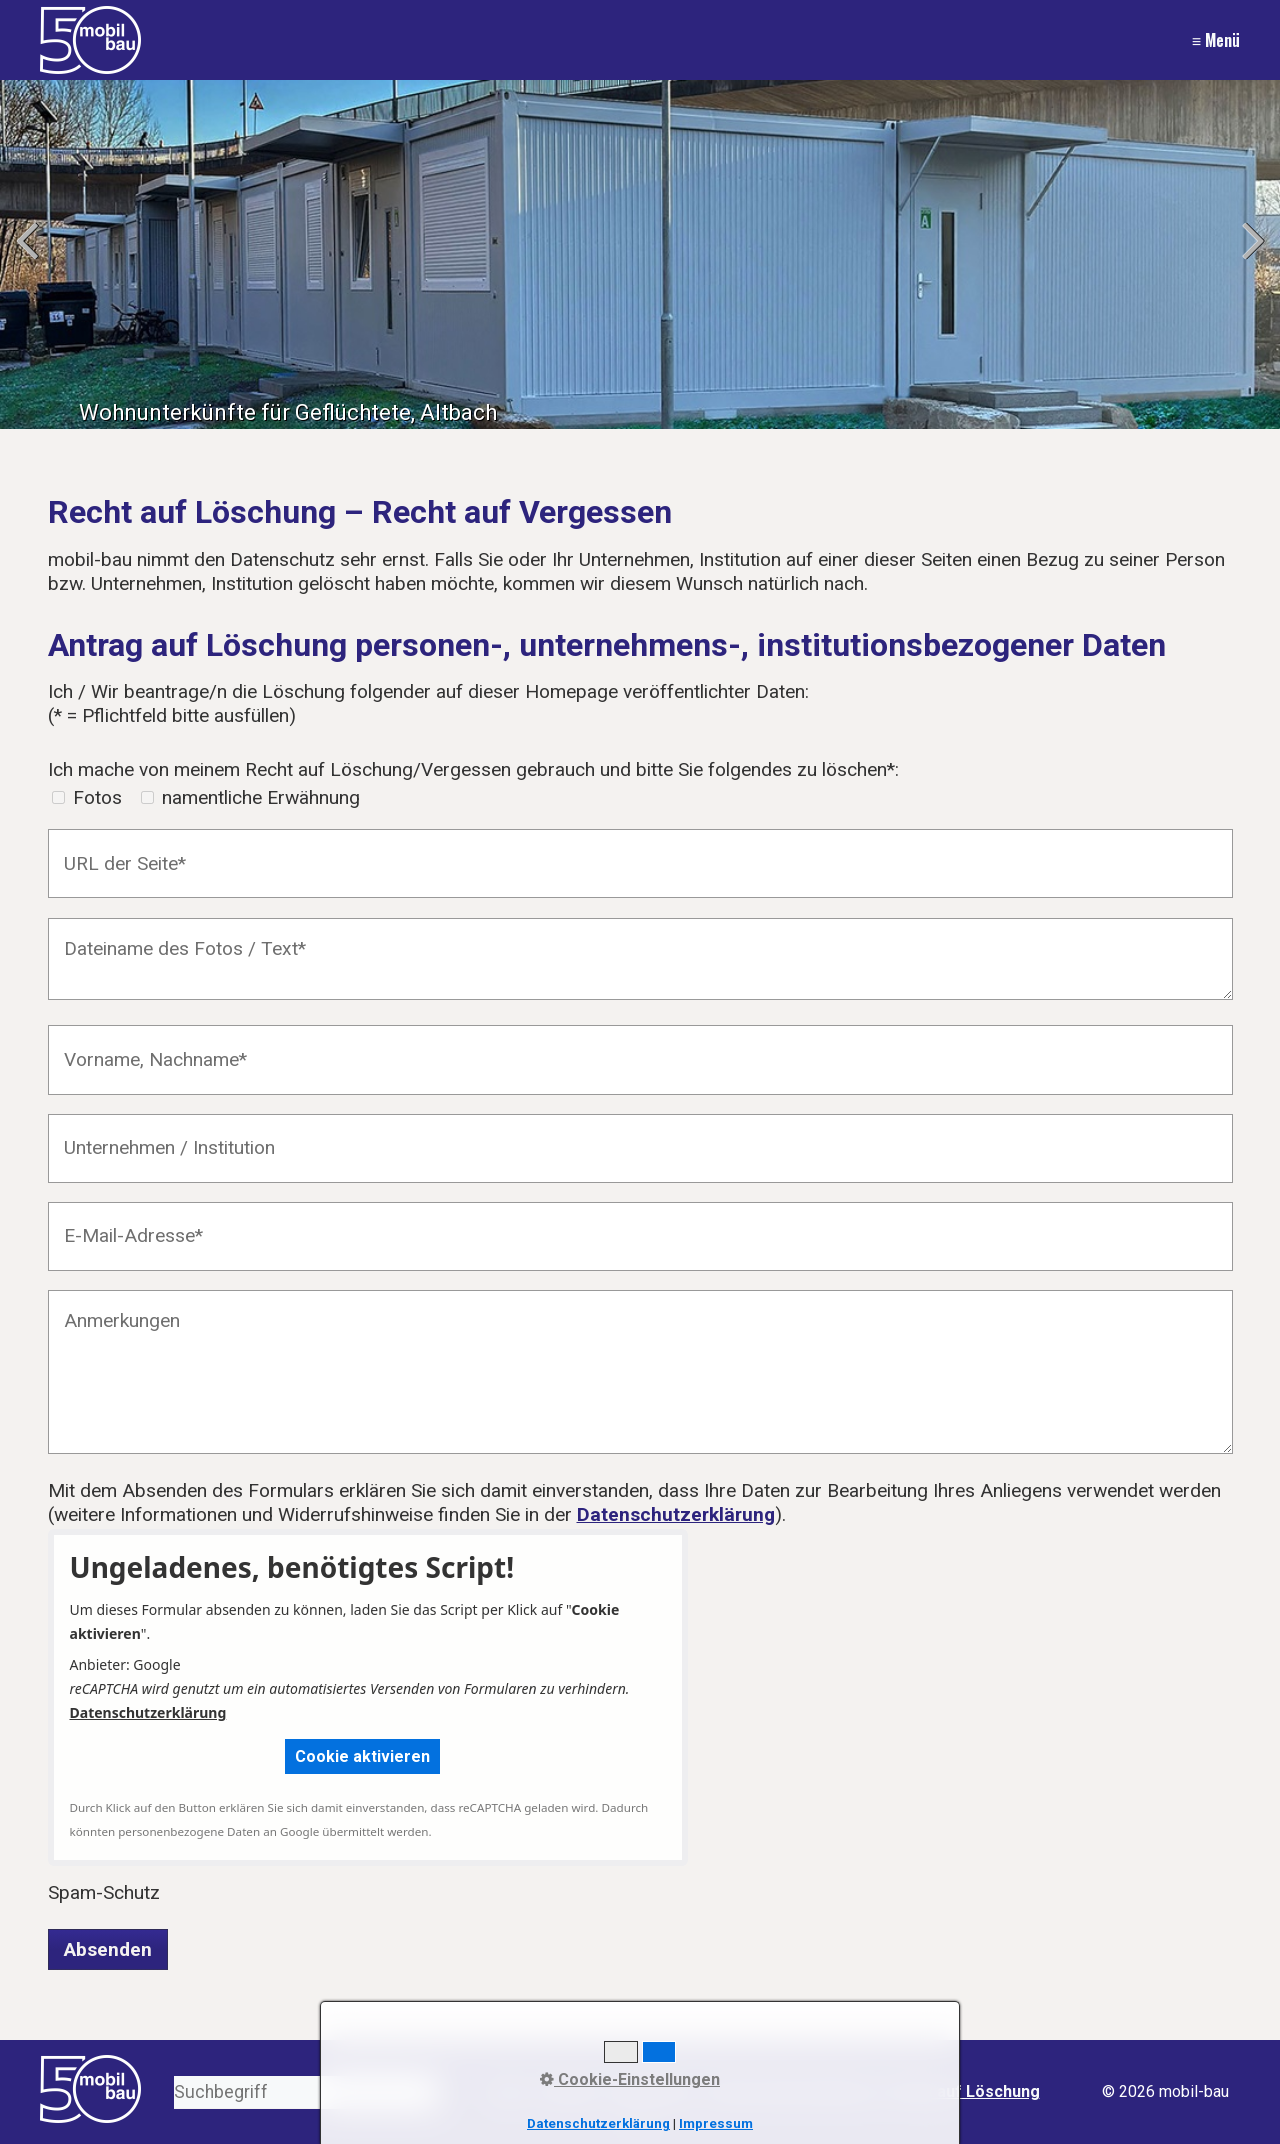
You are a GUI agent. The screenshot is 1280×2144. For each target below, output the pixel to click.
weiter (1250, 259)
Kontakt (568, 2091)
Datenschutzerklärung (676, 1514)
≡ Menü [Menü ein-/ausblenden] (1216, 40)
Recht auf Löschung (964, 2091)
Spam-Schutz (104, 1892)
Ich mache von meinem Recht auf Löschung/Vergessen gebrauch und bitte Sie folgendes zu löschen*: (473, 769)
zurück (30, 259)
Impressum (652, 2091)
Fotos (97, 797)
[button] (362, 1756)
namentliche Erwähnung (261, 797)
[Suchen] (424, 2092)
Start (508, 2091)
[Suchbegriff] (306, 2092)
